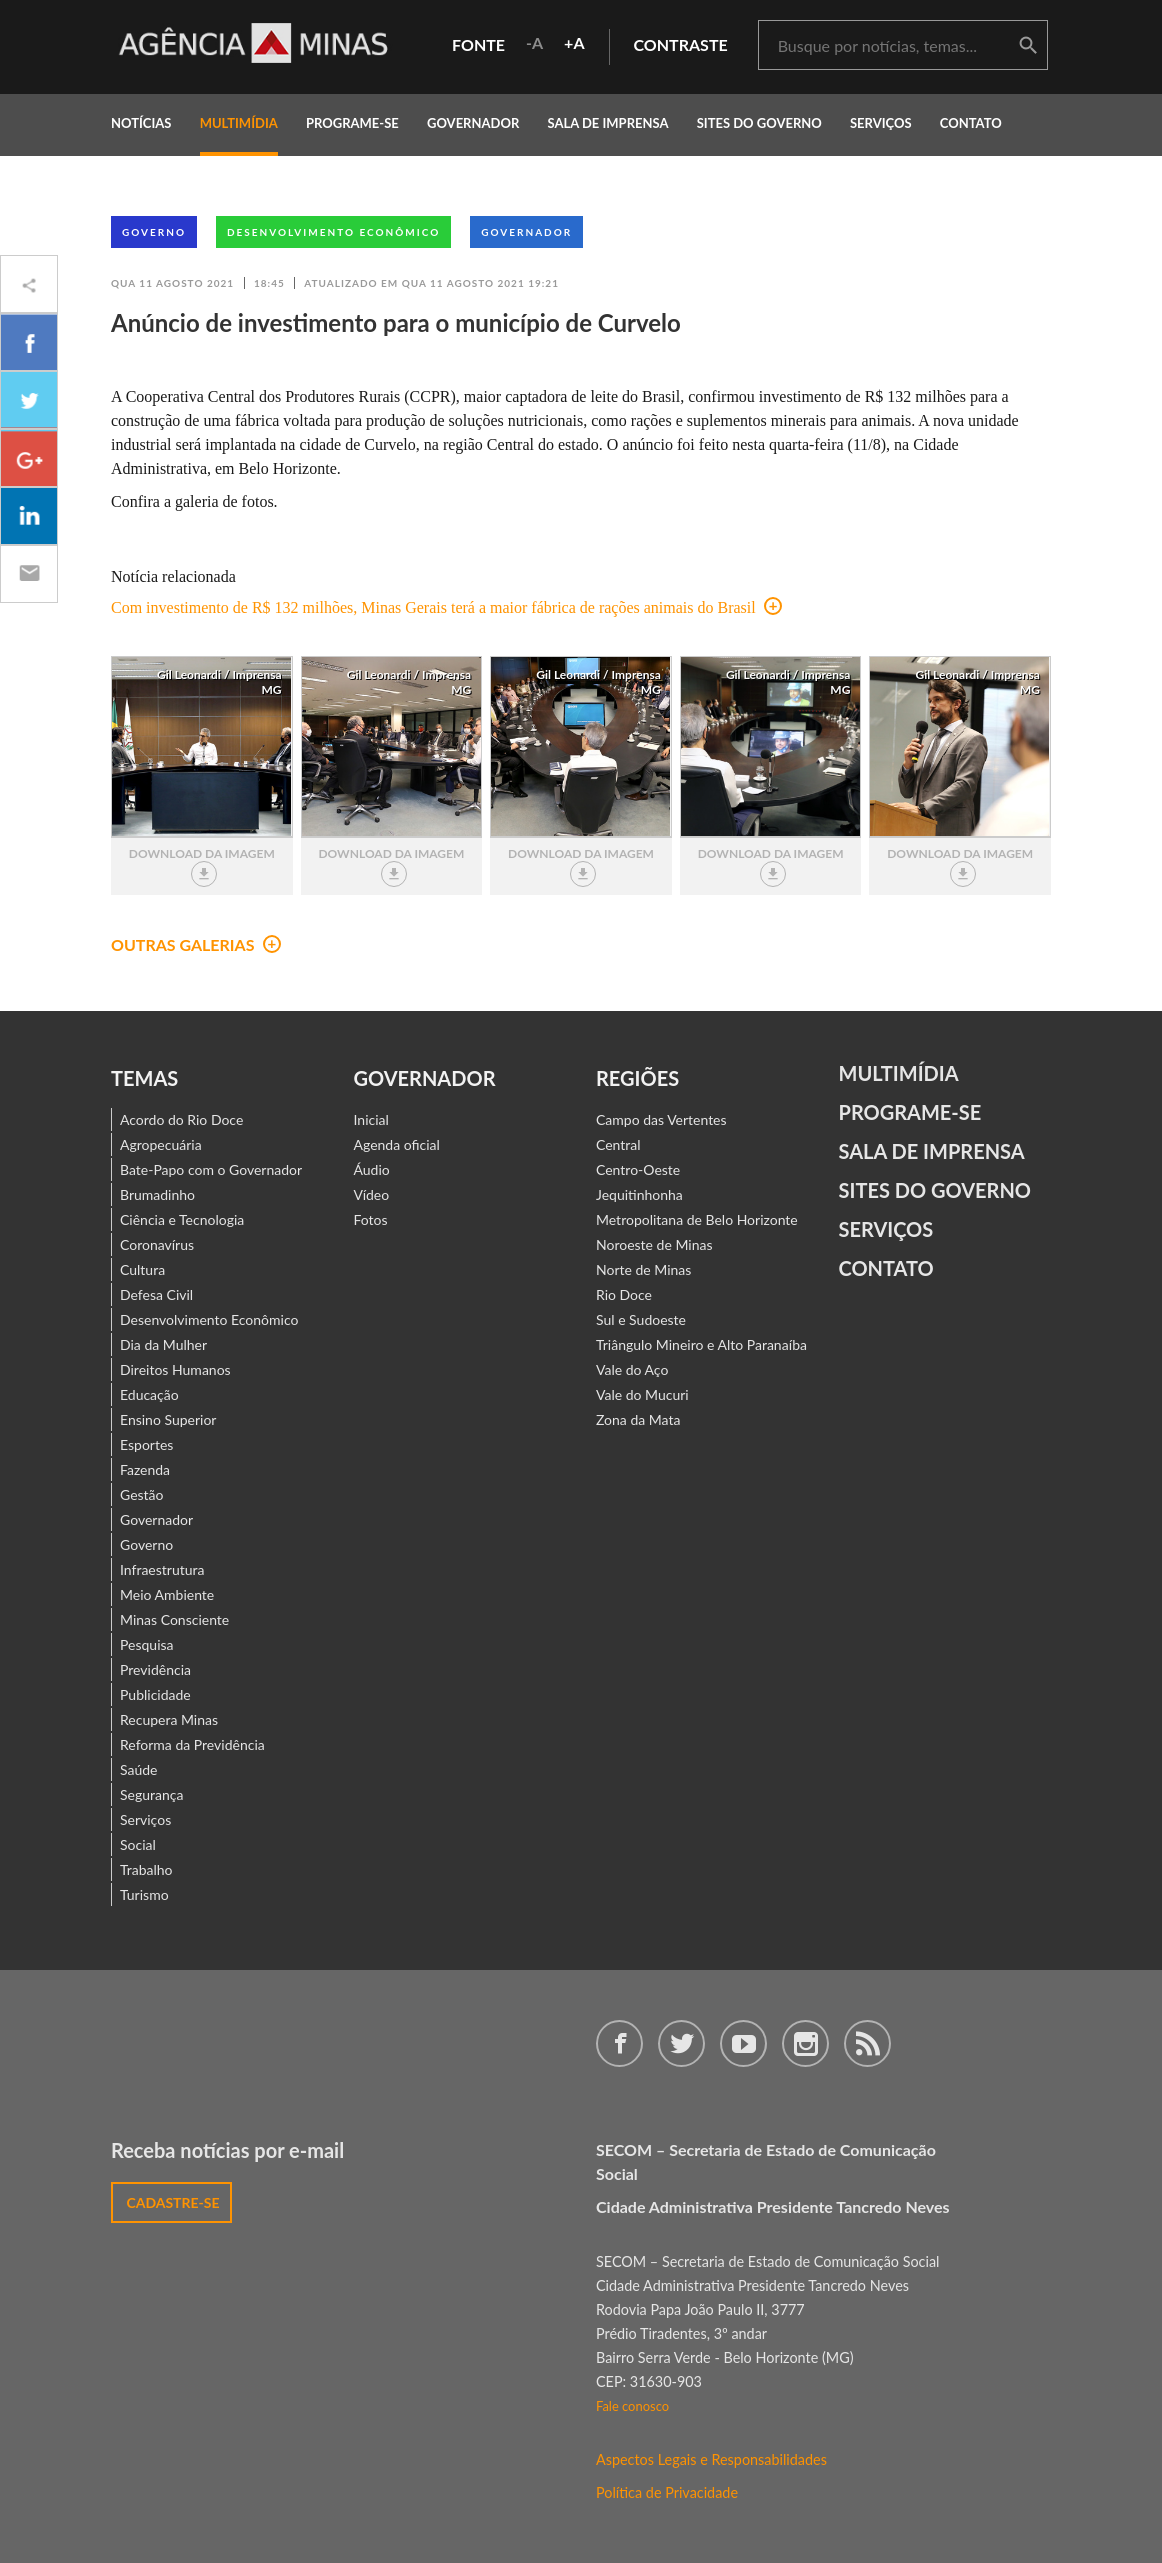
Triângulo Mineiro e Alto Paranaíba (701, 1344)
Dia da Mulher (163, 1344)
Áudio (372, 1169)
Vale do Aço (632, 1369)
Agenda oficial (397, 1144)
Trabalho (146, 1869)
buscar (1028, 46)
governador (473, 123)
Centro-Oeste (638, 1169)
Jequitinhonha (639, 1194)
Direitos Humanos (175, 1369)
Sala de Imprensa (607, 123)
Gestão (142, 1494)
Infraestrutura (162, 1569)
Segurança (151, 1794)
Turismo (144, 1894)
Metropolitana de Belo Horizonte (697, 1219)
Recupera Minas (169, 1719)
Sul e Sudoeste (641, 1319)
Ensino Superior (168, 1419)
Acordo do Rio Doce (181, 1119)
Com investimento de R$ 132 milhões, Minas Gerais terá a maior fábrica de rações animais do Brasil (446, 607)
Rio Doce (624, 1294)
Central (618, 1144)
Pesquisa (147, 1644)
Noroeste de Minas (654, 1244)
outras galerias (196, 944)
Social (138, 1844)
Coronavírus (157, 1244)
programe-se (352, 123)
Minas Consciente (174, 1619)
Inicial (371, 1119)
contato (971, 123)
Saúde (139, 1769)
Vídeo (372, 1194)
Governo (154, 232)
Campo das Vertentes (661, 1119)
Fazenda (145, 1469)
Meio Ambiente (167, 1594)
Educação (149, 1394)
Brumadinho (157, 1194)
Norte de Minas (643, 1269)
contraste (681, 44)
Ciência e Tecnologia (182, 1219)
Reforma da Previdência (192, 1744)
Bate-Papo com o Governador (211, 1169)
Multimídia (899, 1073)
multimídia (239, 123)
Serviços (881, 123)
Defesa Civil (156, 1294)
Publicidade (155, 1694)
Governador (526, 232)
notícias (141, 123)
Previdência (155, 1669)
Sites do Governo (759, 123)
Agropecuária (161, 1144)
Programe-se (910, 1112)
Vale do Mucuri (642, 1394)
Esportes (146, 1444)
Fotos (371, 1219)
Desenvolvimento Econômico (333, 232)
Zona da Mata (638, 1419)
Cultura (142, 1269)
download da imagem (202, 866)
